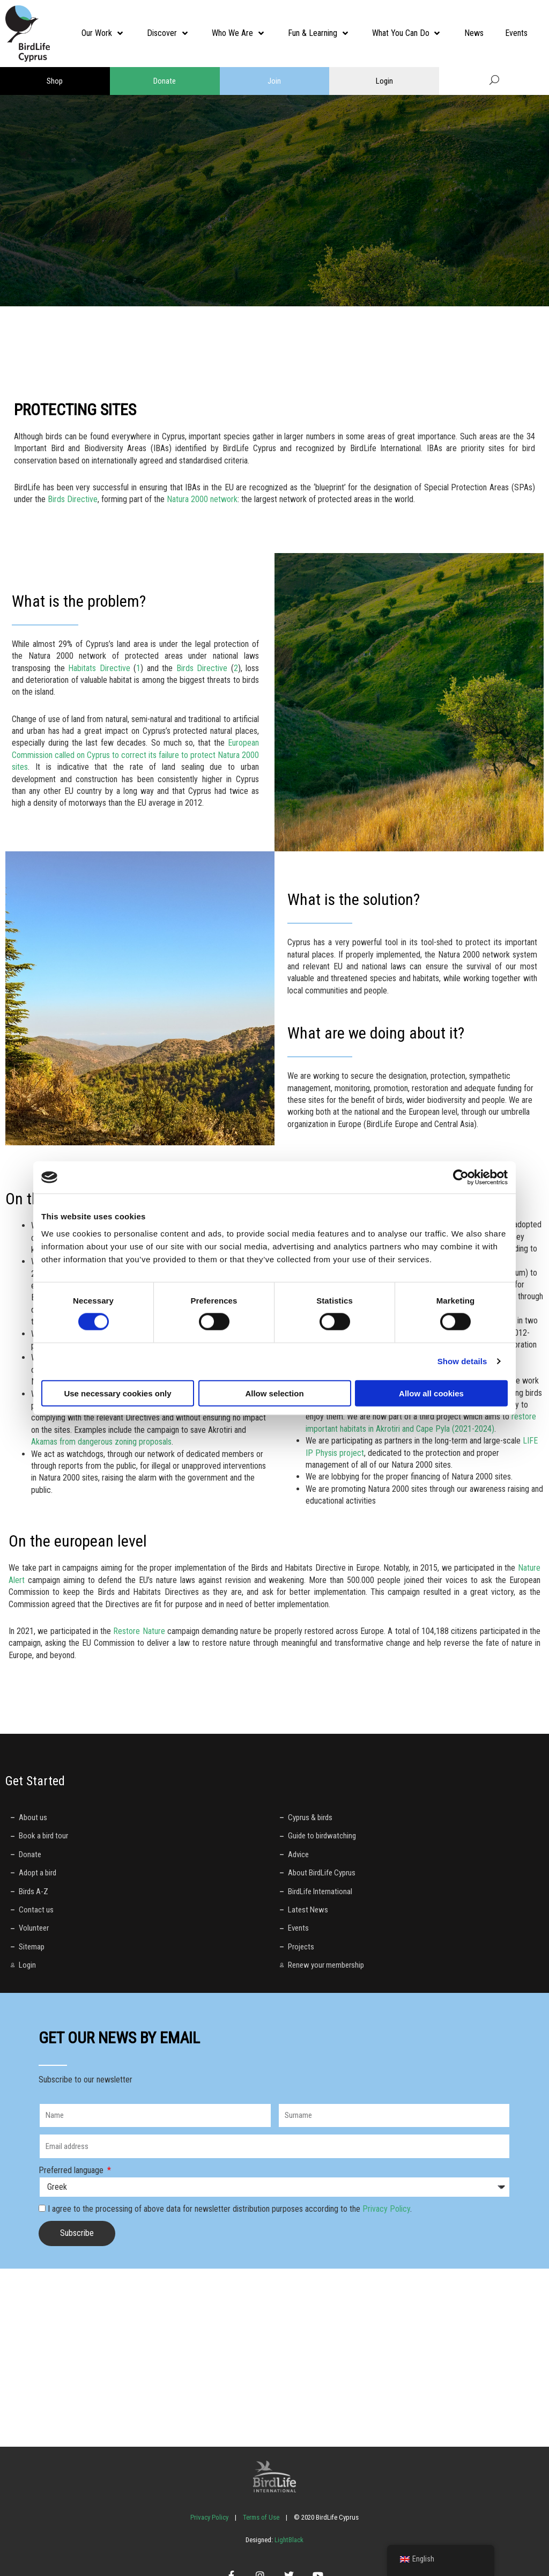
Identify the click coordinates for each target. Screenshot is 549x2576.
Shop (55, 81)
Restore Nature (139, 1631)
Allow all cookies (431, 1392)
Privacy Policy (386, 2209)
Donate (164, 81)
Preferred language (72, 2170)
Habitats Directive (99, 668)
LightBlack (288, 2540)
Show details (462, 1361)
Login (384, 81)
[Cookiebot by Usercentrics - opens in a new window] (461, 1177)
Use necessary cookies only (117, 1392)
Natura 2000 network (202, 499)
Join (274, 81)
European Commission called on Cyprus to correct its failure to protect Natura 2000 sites (135, 755)
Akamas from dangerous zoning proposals (101, 1442)
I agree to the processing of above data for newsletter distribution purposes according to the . (230, 2209)
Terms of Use (261, 2517)
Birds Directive (73, 499)
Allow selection (274, 1392)
